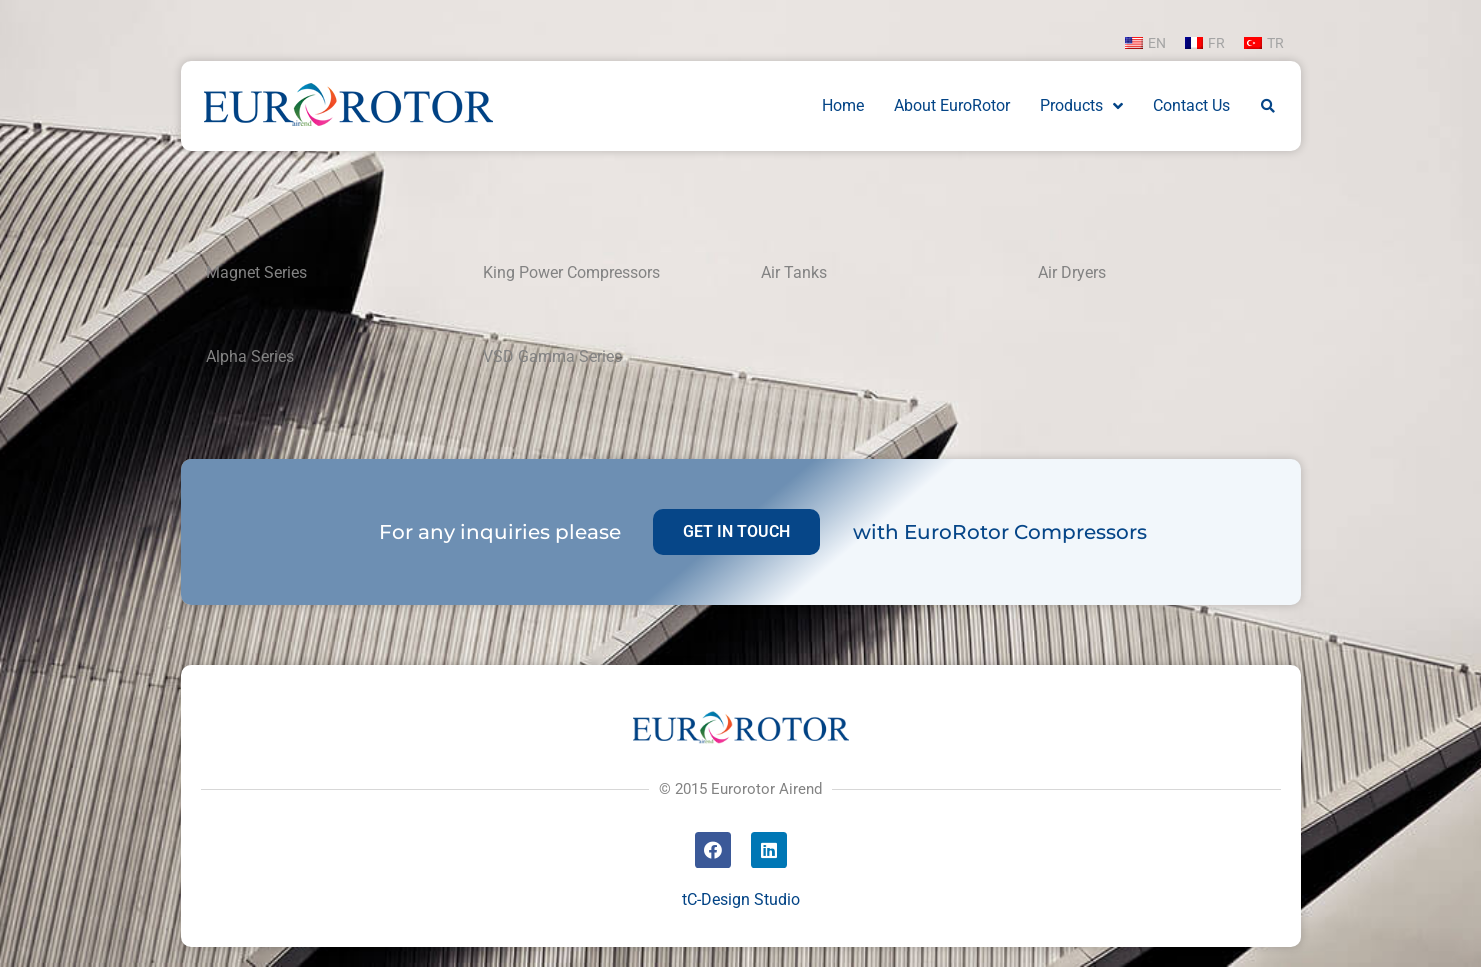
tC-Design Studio (741, 899)
